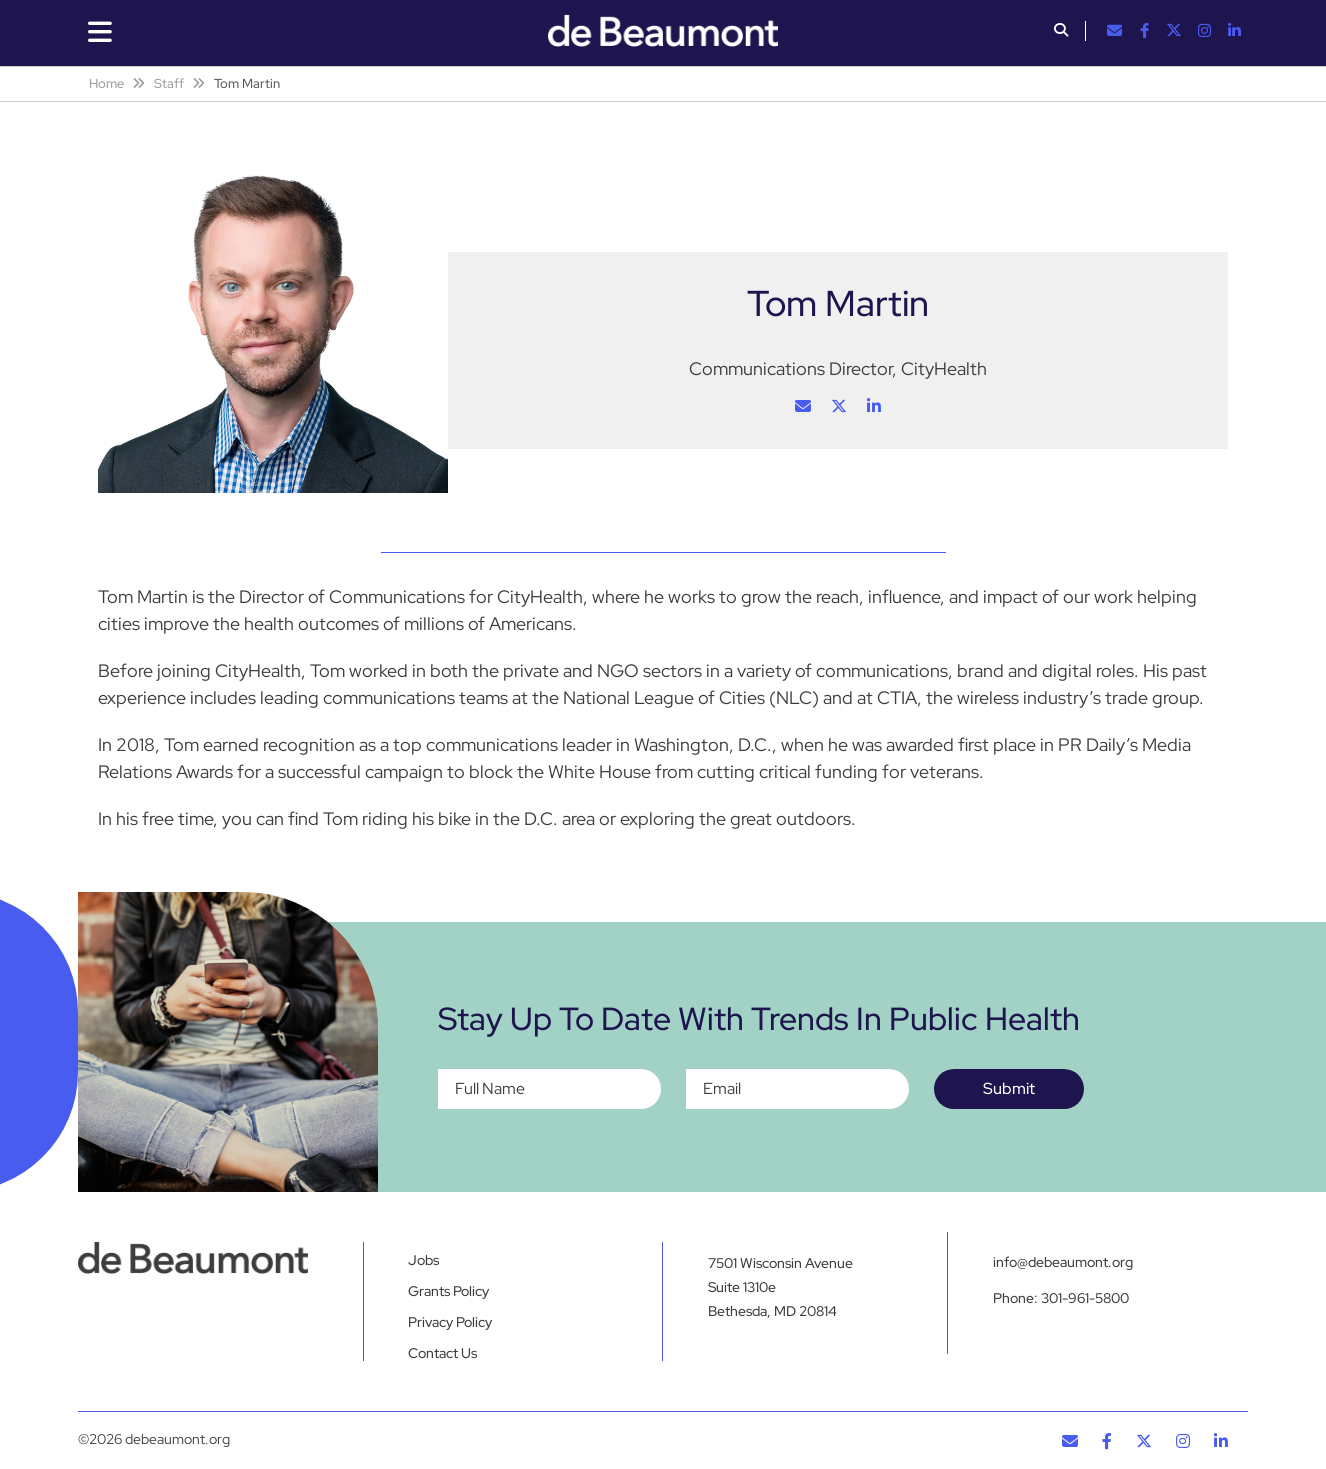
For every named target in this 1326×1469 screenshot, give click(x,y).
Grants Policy (448, 1291)
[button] (1061, 32)
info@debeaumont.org (1063, 1262)
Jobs (423, 1260)
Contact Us (442, 1353)
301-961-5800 (1085, 1298)
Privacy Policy (450, 1322)
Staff (169, 83)
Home (106, 83)
